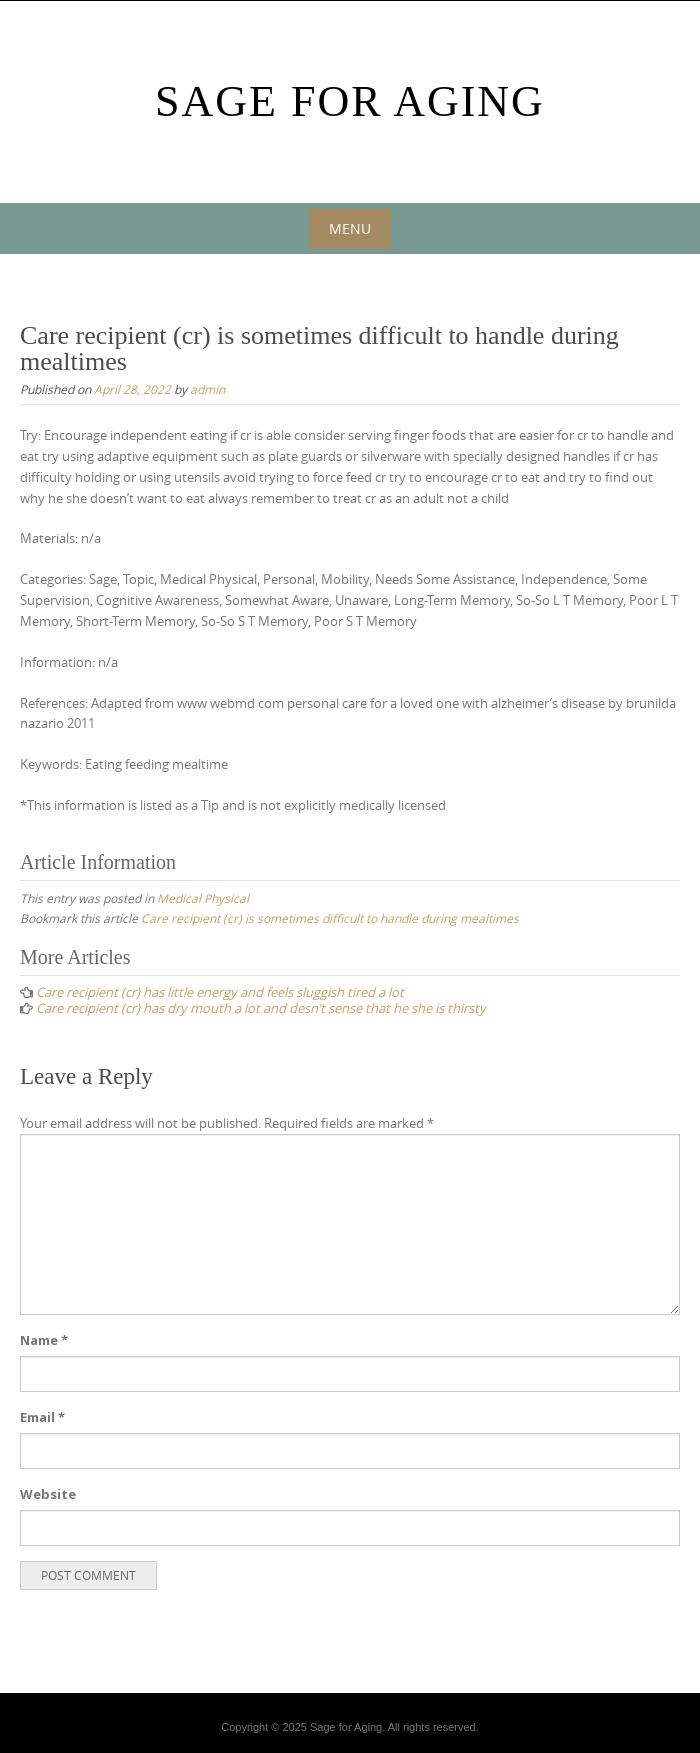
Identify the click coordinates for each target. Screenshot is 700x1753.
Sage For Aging (350, 101)
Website (48, 1494)
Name (44, 1340)
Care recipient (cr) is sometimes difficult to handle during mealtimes (330, 918)
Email (42, 1417)
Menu (350, 228)
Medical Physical (203, 898)
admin (207, 389)
